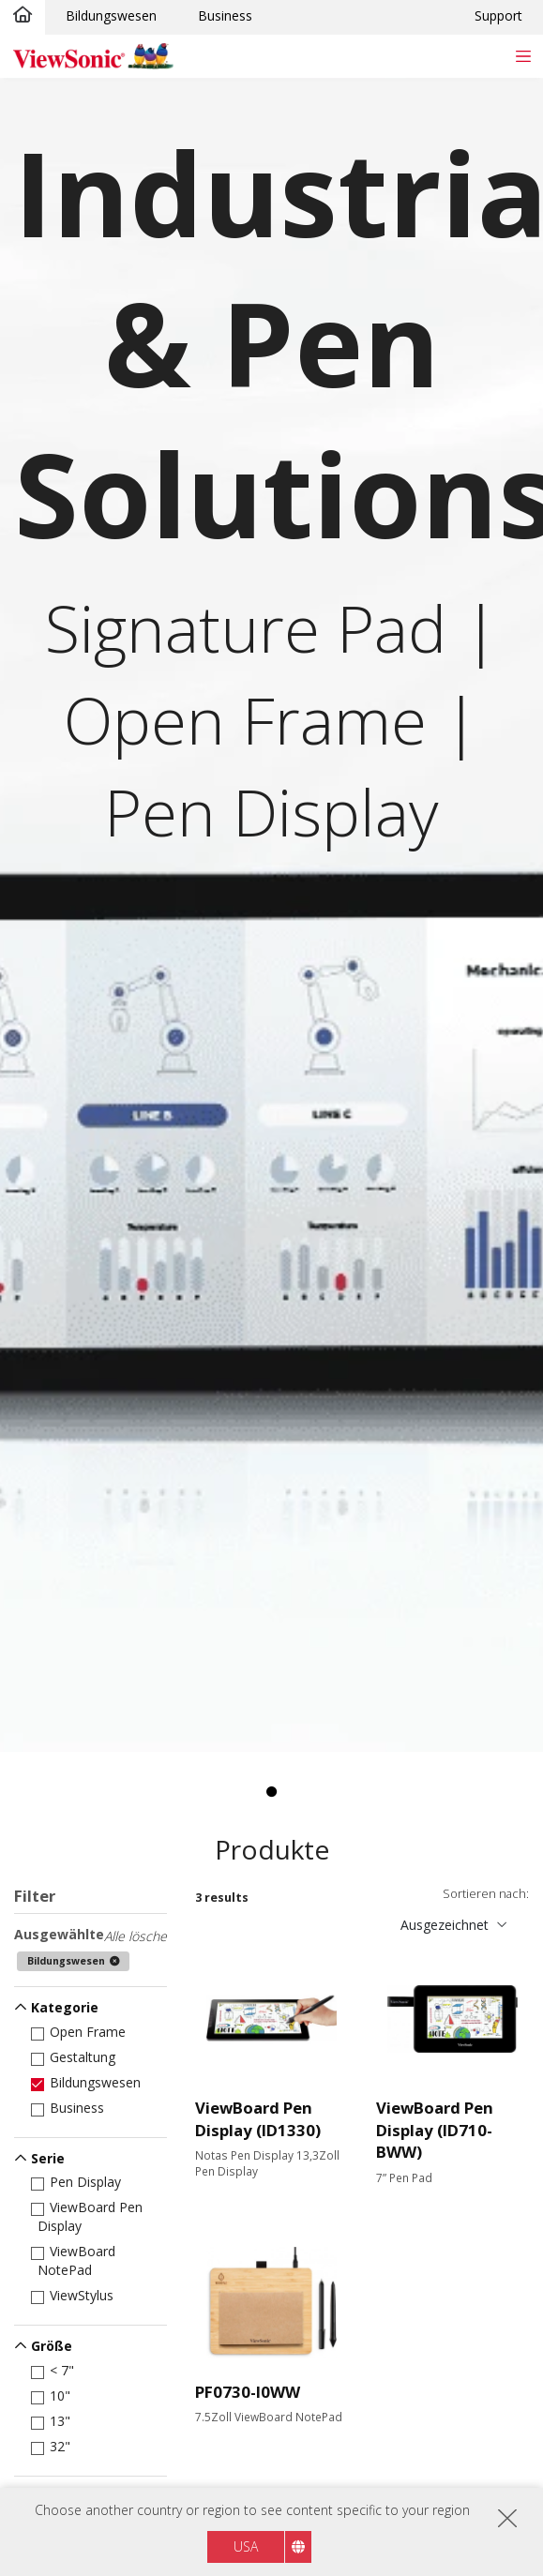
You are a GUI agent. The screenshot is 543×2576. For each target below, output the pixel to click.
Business (225, 15)
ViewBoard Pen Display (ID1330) (258, 2119)
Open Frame (82, 2032)
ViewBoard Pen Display (90, 2216)
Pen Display (79, 2182)
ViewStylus (75, 2295)
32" (54, 2446)
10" (54, 2395)
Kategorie (64, 2007)
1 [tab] (272, 1792)
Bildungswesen (111, 15)
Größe (51, 2346)
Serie (48, 2158)
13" (54, 2421)
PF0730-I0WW (247, 2392)
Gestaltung (76, 2057)
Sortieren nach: (486, 1894)
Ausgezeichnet (444, 1925)
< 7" (56, 2370)
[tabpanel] (271, 915)
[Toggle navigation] (523, 55)
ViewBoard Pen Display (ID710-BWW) (434, 2129)
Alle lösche (135, 1936)
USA (246, 2546)
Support (498, 15)
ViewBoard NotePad (76, 2260)
